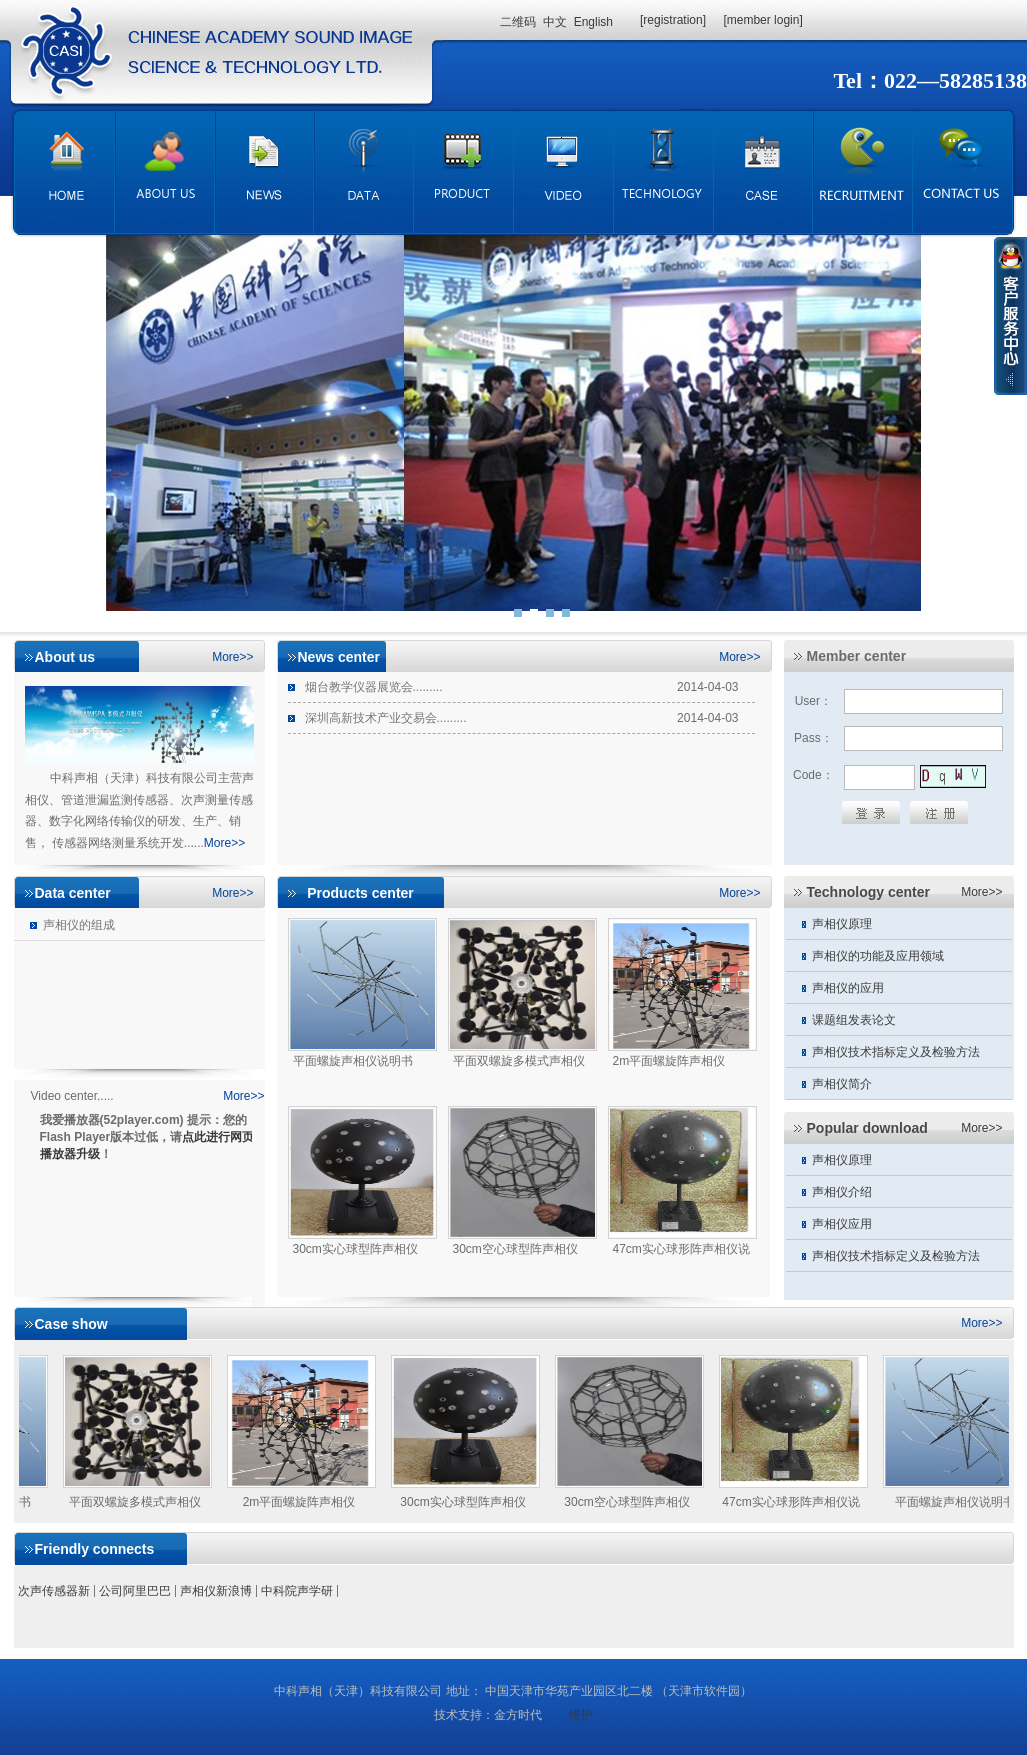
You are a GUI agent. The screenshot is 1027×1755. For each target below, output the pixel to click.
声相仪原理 (829, 920)
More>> (232, 657)
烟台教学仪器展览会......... (365, 683)
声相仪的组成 (64, 921)
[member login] (762, 20)
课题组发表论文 (841, 1016)
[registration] (673, 20)
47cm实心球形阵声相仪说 (790, 1502)
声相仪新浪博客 (216, 1595)
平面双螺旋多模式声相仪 (135, 1502)
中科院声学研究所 (297, 1595)
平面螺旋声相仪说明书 (955, 1502)
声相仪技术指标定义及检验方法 (883, 1048)
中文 (555, 22)
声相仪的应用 (835, 984)
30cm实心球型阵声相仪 (462, 1502)
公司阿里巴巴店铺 (135, 1595)
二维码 (518, 22)
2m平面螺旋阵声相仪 (299, 1502)
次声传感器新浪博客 (54, 1595)
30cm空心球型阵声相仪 (626, 1502)
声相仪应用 (829, 1220)
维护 (581, 1715)
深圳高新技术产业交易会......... (377, 714)
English (593, 22)
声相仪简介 (829, 1080)
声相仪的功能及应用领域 (865, 952)
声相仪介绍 (829, 1188)
